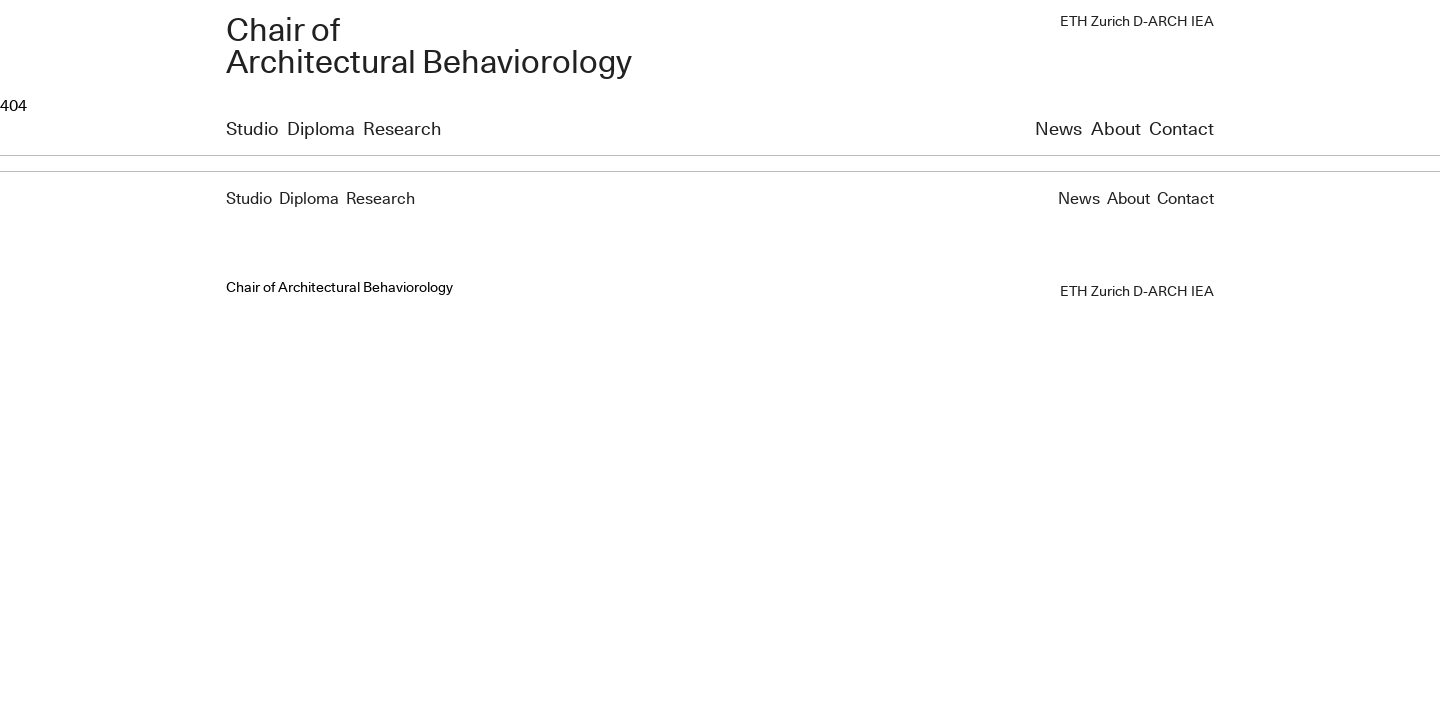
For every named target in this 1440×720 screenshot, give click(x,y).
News (1058, 130)
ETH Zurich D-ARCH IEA (1137, 22)
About (1116, 130)
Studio (252, 130)
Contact (1181, 130)
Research (402, 130)
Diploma (321, 130)
